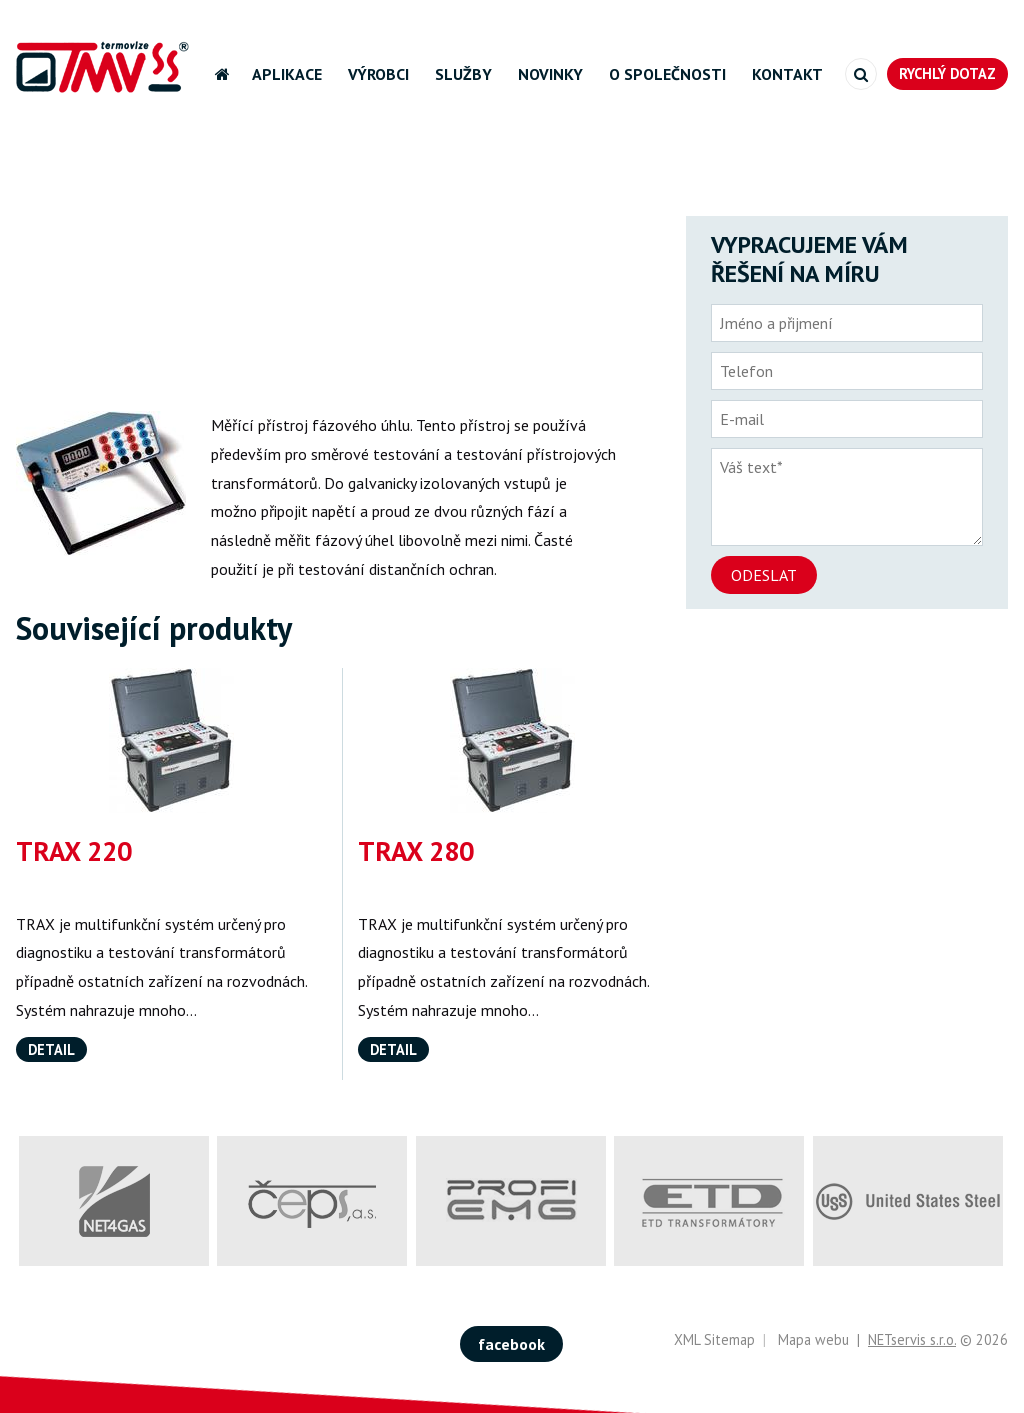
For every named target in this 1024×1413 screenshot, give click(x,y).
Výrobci (378, 74)
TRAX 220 (74, 851)
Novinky (550, 74)
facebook (511, 1344)
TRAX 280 (416, 851)
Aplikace (287, 74)
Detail (51, 1049)
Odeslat (764, 575)
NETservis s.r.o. (912, 1339)
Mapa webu (813, 1339)
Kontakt (787, 74)
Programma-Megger (408, 154)
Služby (463, 74)
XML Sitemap (714, 1339)
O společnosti (667, 74)
